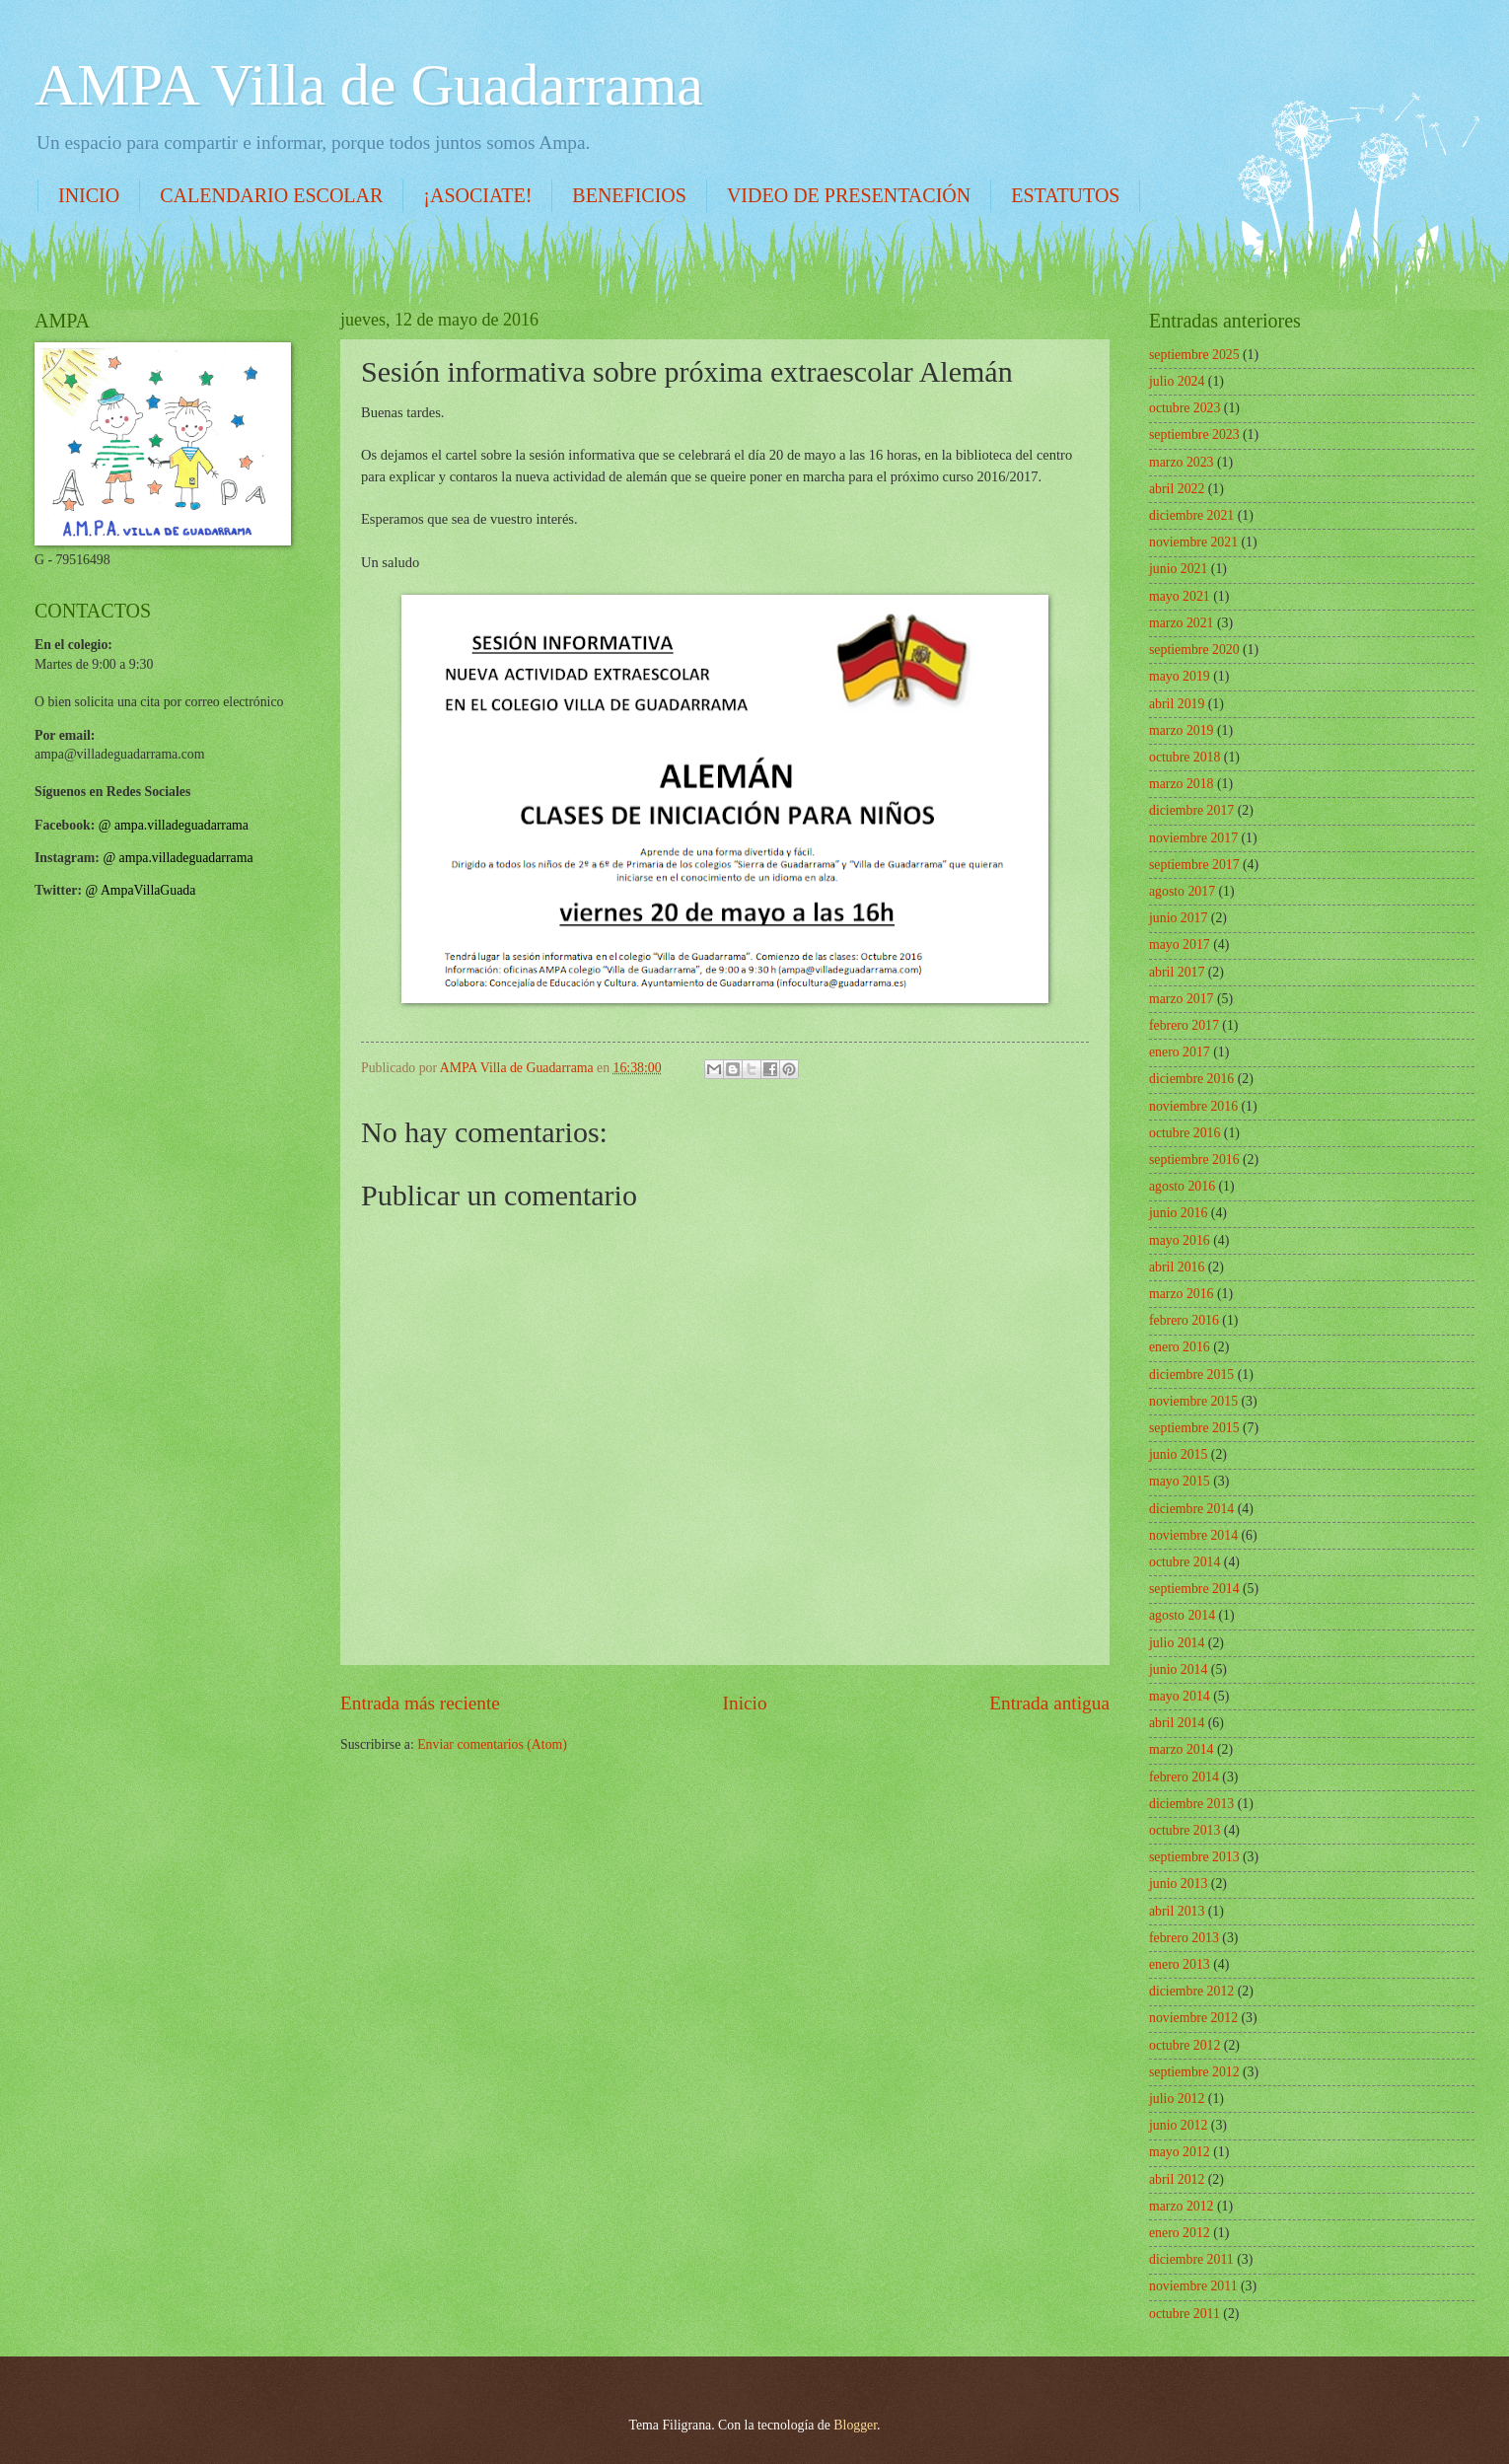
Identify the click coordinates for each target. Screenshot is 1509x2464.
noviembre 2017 (1193, 838)
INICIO (88, 195)
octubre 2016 (1184, 1132)
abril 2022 (1176, 488)
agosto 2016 (1182, 1186)
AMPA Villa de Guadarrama (369, 84)
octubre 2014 (1184, 1562)
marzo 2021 (1181, 623)
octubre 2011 (1184, 2313)
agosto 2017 (1182, 891)
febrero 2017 (1184, 1025)
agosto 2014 (1182, 1615)
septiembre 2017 (1194, 864)
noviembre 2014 (1193, 1535)
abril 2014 (1176, 1722)
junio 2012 (1178, 2125)
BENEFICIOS (629, 195)
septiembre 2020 (1194, 649)
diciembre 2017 (1191, 810)
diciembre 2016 (1191, 1078)
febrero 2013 (1184, 1937)
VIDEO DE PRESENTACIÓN (848, 195)
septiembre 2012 (1194, 2072)
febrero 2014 (1184, 1777)
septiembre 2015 (1194, 1427)
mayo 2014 (1179, 1696)
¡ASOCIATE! (477, 195)
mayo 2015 (1179, 1481)
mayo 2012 (1179, 2151)
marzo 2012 (1181, 2206)
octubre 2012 (1184, 2045)
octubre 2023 (1184, 407)
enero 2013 (1179, 1964)
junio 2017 (1178, 917)
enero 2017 (1179, 1052)
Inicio (745, 1703)
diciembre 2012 (1191, 1991)
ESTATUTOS (1065, 195)
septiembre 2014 (1194, 1588)
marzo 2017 (1181, 998)
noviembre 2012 (1193, 2017)
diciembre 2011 (1191, 2259)
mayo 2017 (1179, 944)
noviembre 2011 (1193, 2286)
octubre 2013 (1184, 1830)
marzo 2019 (1181, 730)
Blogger (855, 2425)
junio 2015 (1178, 1454)
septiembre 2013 (1194, 1856)
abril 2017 (1176, 972)
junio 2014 (1178, 1669)
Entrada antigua (1049, 1703)
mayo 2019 (1179, 676)
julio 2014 (1176, 1642)
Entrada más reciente (420, 1703)
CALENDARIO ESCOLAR (271, 195)
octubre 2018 (1184, 757)
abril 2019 (1176, 703)
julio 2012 (1176, 2098)
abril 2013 (1176, 1911)
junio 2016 (1178, 1212)
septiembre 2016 (1194, 1159)
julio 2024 (1176, 381)
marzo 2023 (1181, 462)
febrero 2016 (1184, 1320)
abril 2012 (1176, 2179)
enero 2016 (1179, 1347)
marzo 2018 (1181, 783)
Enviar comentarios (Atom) (492, 1744)
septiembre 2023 (1194, 434)
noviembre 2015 (1193, 1401)
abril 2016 (1176, 1267)
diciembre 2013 (1191, 1803)
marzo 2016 (1181, 1293)
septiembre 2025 (1194, 354)
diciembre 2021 (1191, 515)
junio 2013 (1178, 1883)
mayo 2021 (1179, 596)
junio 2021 (1178, 568)
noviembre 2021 (1193, 542)
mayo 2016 (1179, 1240)
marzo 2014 (1181, 1749)
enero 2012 (1179, 2232)
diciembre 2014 (1191, 1508)
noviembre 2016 (1193, 1106)
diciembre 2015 (1191, 1374)
